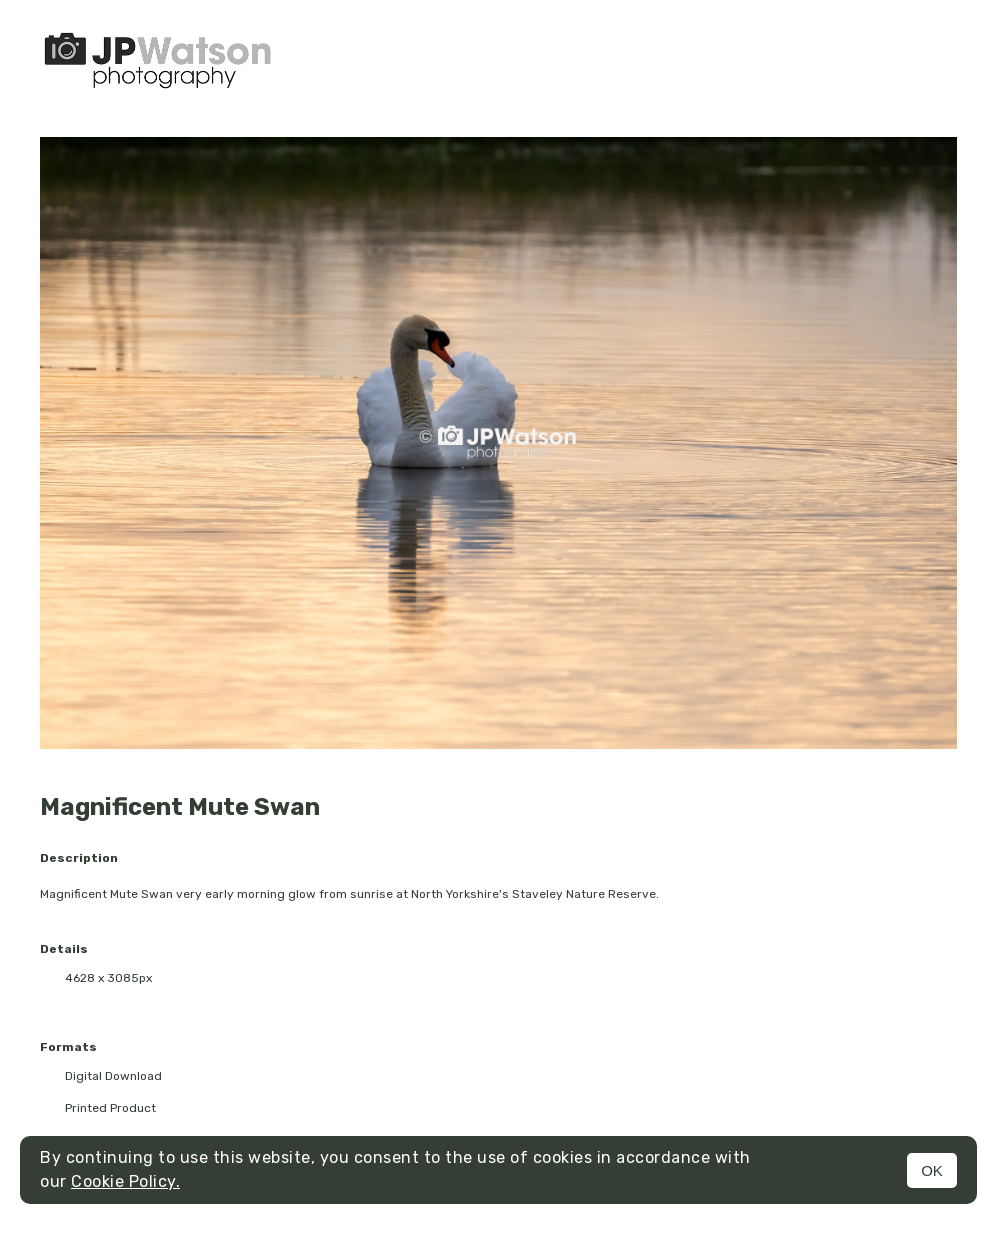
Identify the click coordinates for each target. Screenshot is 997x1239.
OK (932, 1170)
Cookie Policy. (125, 1181)
